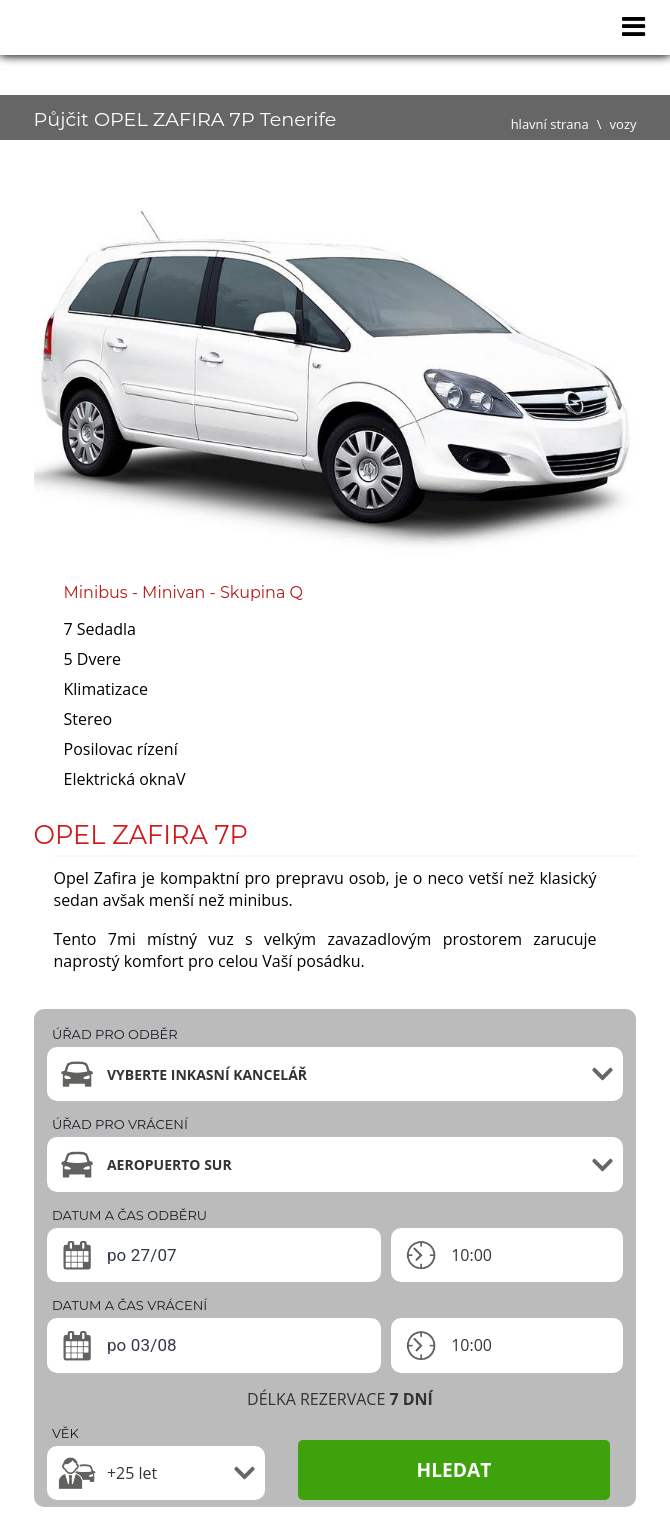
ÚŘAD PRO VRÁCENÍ (120, 1124)
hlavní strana (550, 124)
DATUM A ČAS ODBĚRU (129, 1215)
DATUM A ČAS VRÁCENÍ (129, 1305)
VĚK (65, 1433)
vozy (623, 124)
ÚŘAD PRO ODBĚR (115, 1034)
